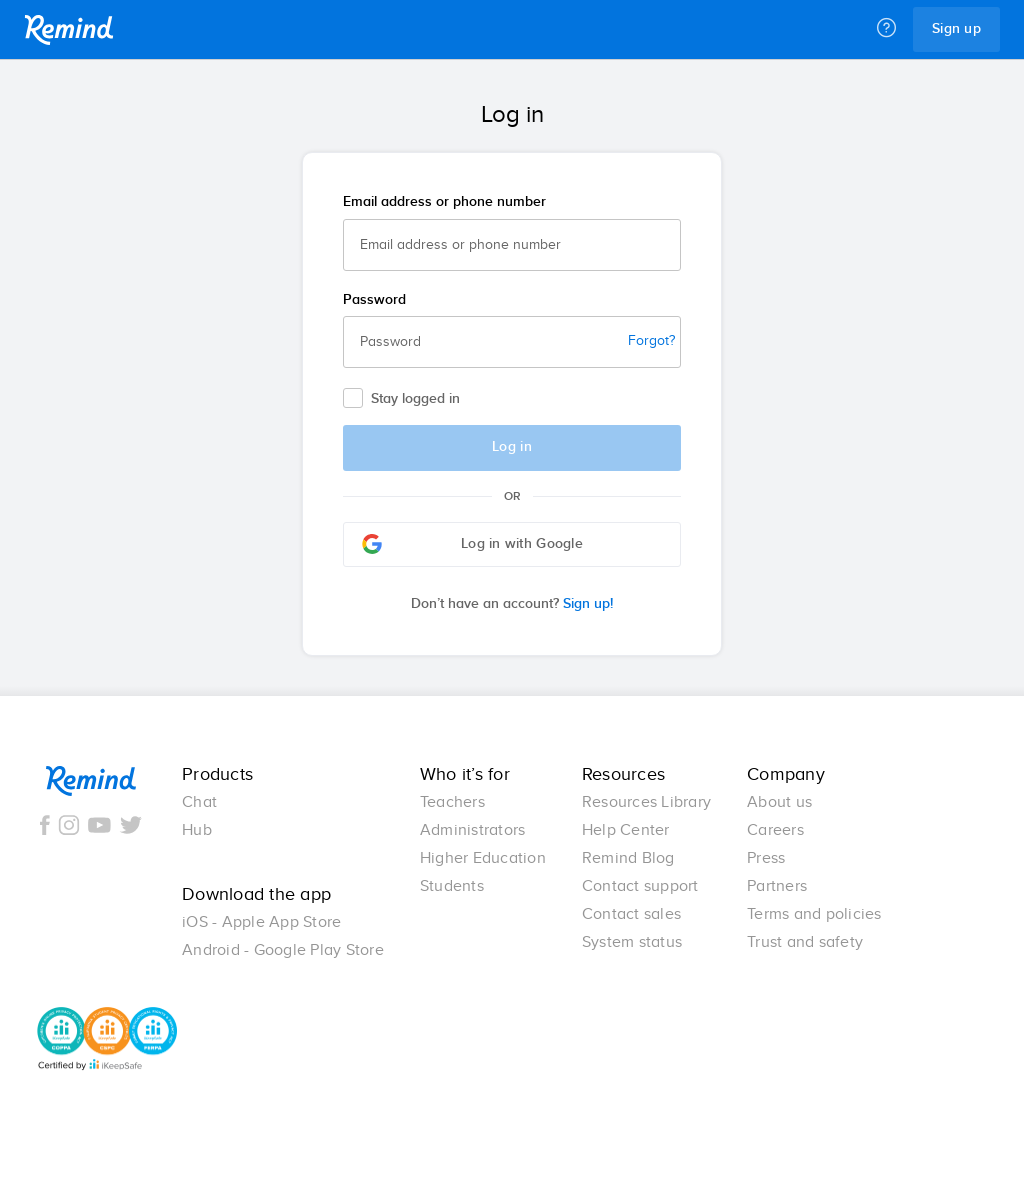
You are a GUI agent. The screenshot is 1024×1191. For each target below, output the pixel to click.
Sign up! (512, 604)
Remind (69, 30)
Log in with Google (472, 544)
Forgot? (651, 341)
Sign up (956, 29)
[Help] (886, 29)
